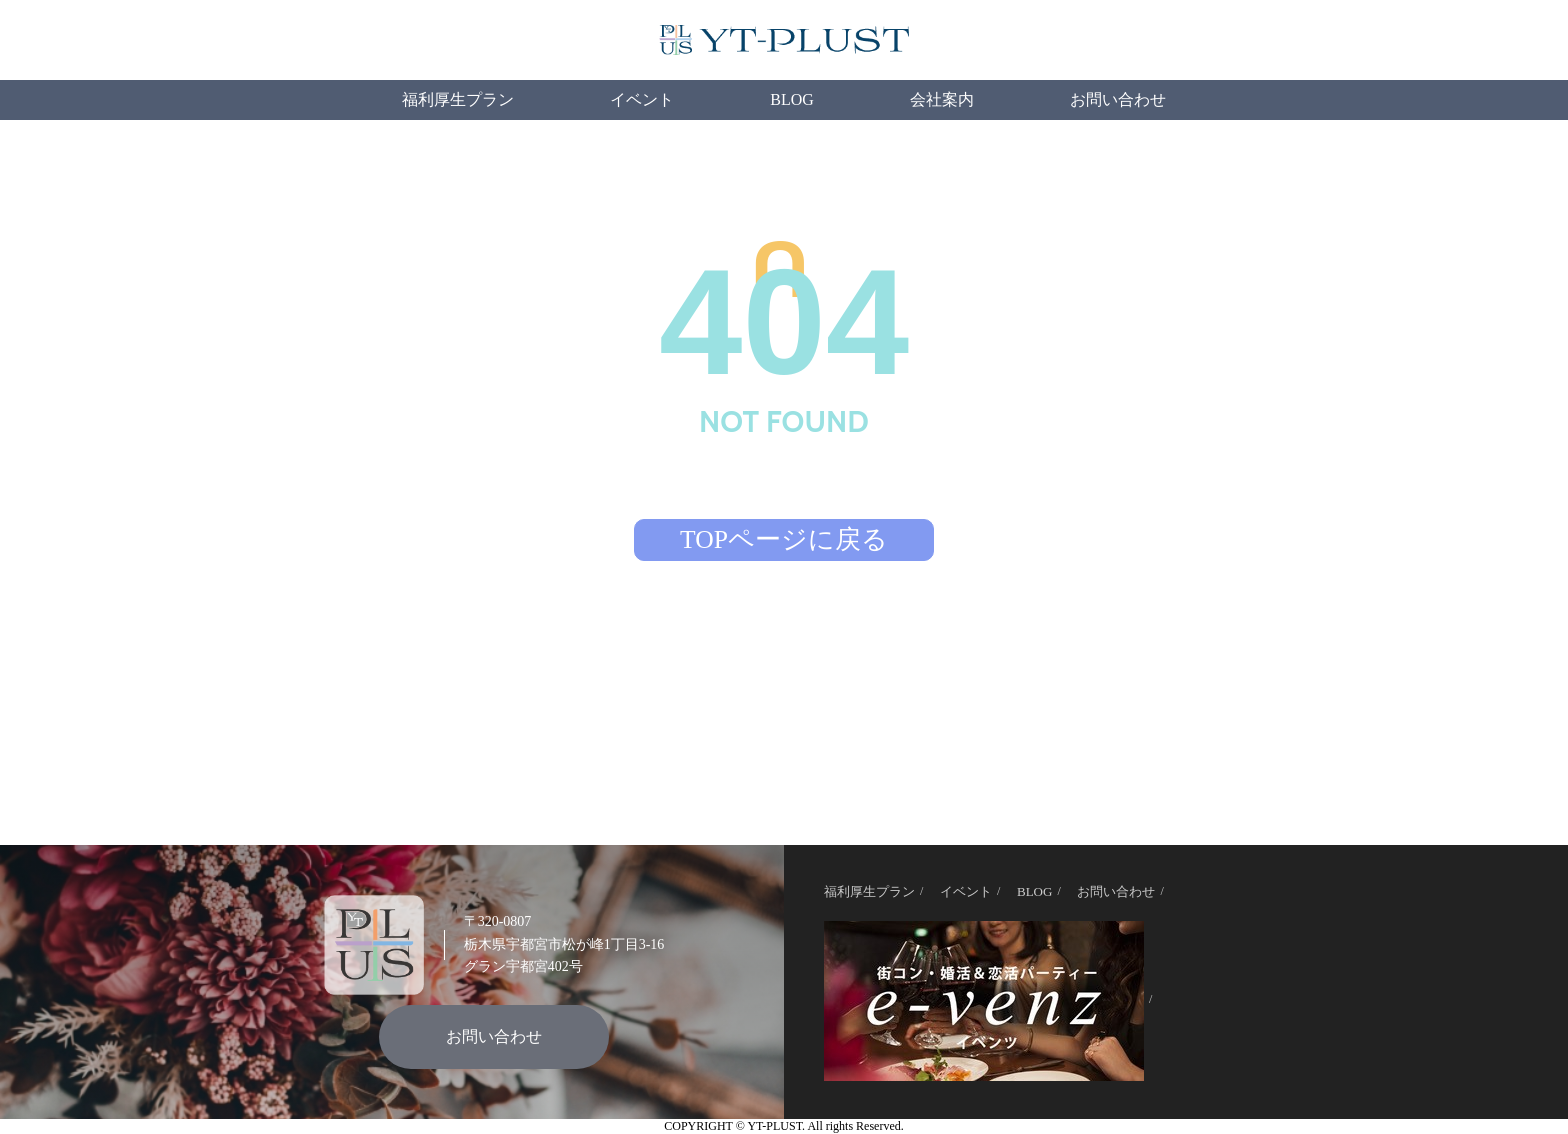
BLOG (792, 99)
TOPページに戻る (784, 539)
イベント (642, 99)
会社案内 (942, 99)
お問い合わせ (1118, 99)
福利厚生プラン (458, 99)
